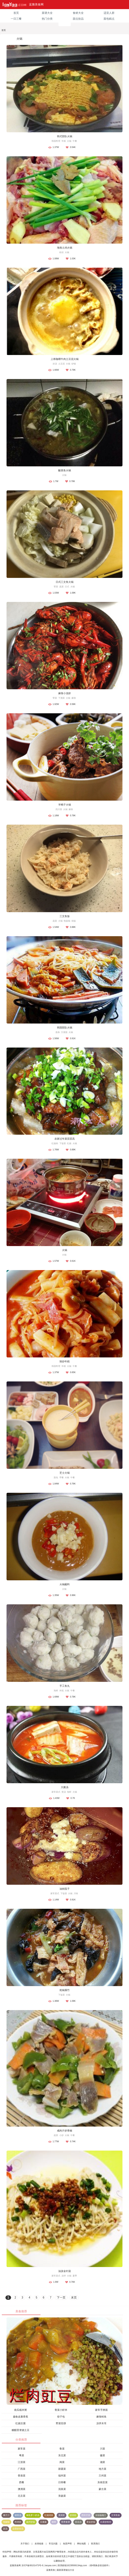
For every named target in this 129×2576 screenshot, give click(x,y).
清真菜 (62, 2489)
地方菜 (102, 2468)
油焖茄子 (65, 1888)
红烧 (69, 1143)
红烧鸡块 (48, 2515)
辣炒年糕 (65, 1361)
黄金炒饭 (91, 2522)
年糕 (64, 141)
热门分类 (47, 18)
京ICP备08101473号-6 (32, 2565)
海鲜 (56, 1690)
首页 (16, 12)
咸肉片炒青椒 (64, 2130)
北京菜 (21, 2495)
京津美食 (115, 2515)
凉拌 (64, 2275)
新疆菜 (62, 2468)
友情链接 (39, 2543)
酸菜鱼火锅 (64, 470)
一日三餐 (16, 18)
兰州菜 (102, 2475)
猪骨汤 (18, 2515)
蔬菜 (61, 586)
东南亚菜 (102, 2482)
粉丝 (61, 252)
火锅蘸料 (65, 1584)
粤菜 (21, 2455)
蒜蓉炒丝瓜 (18, 2528)
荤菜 (56, 586)
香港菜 (21, 2475)
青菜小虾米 (61, 2409)
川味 (76, 1893)
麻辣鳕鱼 (101, 2416)
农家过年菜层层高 (64, 1138)
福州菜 (62, 2475)
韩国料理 (56, 141)
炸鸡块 (18, 2522)
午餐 (75, 141)
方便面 (64, 1032)
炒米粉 (73, 2515)
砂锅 (73, 363)
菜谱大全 (47, 12)
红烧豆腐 (20, 2423)
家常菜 (21, 2448)
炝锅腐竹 (65, 1990)
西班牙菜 (85, 2515)
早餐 (61, 1477)
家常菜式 (56, 1792)
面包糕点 (109, 18)
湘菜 (102, 2462)
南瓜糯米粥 (20, 2409)
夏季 (75, 2275)
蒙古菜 (102, 2489)
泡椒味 (6, 2522)
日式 (67, 586)
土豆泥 (61, 363)
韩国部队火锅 (64, 1027)
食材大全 (78, 12)
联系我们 (95, 2543)
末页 (74, 2297)
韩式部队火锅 (64, 136)
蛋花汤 (78, 2522)
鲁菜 (62, 2448)
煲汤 (64, 1792)
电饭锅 (67, 921)
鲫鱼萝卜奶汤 (32, 2515)
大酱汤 (64, 1787)
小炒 (61, 2135)
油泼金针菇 (64, 2271)
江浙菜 (21, 2462)
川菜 (102, 2448)
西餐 (21, 2482)
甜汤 (5, 2528)
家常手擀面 (101, 2409)
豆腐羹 (43, 2522)
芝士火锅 (65, 1472)
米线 (61, 1690)
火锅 (69, 141)
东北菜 (62, 2455)
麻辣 (73, 698)
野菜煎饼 (61, 2423)
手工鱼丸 (65, 1685)
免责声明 (67, 2543)
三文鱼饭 (65, 916)
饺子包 (61, 2416)
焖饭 (73, 921)
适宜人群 (109, 12)
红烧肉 (55, 1143)
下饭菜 (62, 1143)
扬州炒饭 (30, 2522)
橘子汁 (6, 2515)
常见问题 (53, 2543)
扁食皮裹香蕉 (20, 2416)
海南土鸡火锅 (64, 247)
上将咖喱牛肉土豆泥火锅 (65, 359)
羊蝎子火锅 (64, 804)
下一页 (61, 2297)
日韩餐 (62, 2482)
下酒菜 (61, 698)
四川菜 (59, 809)
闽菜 (62, 2462)
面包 (56, 1477)
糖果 (54, 2522)
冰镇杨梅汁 (100, 2515)
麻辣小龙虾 (64, 693)
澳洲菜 (21, 2489)
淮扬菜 (62, 2495)
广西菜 (21, 2468)
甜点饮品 (78, 18)
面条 (58, 1032)
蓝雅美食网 (36, 4)
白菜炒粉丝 (105, 2522)
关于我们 (25, 2543)
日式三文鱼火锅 (64, 581)
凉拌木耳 (101, 2423)
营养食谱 (65, 2522)
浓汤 (55, 363)
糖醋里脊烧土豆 (20, 2430)
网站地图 (81, 2543)
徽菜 (102, 2455)
